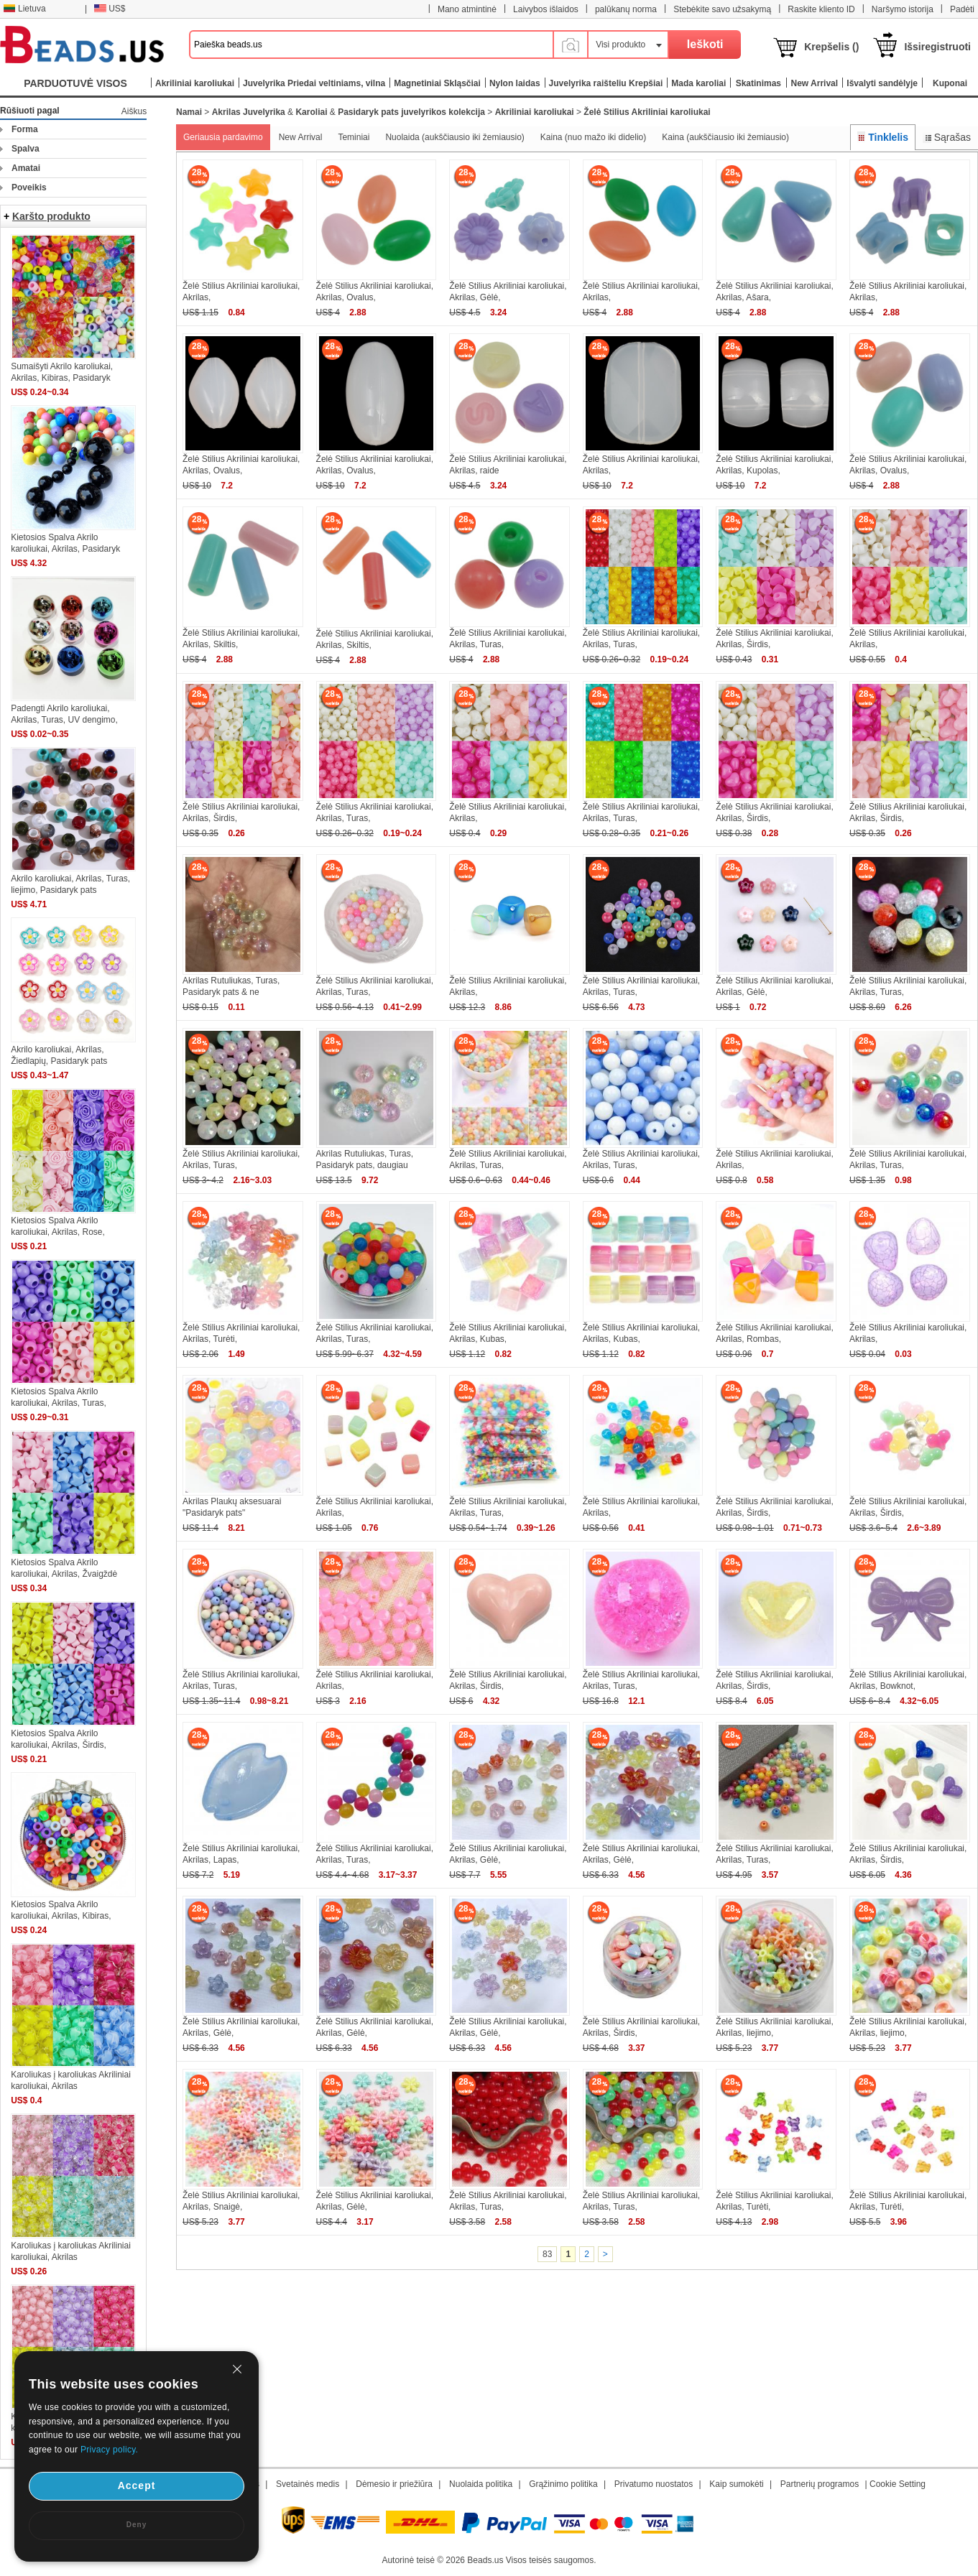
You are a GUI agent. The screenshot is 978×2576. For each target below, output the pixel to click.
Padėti (962, 9)
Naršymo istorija (902, 9)
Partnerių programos (819, 2484)
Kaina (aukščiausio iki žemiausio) (725, 137)
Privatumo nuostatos (653, 2484)
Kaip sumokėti (736, 2484)
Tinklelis (882, 137)
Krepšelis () (831, 46)
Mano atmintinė (467, 9)
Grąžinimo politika (563, 2484)
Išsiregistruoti (937, 46)
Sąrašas (947, 137)
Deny (136, 2525)
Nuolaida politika (480, 2484)
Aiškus (134, 111)
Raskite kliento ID (821, 9)
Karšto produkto (51, 216)
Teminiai (353, 137)
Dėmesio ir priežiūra (394, 2484)
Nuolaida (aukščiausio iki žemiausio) (454, 137)
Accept (137, 2485)
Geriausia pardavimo (223, 137)
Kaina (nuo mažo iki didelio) (593, 137)
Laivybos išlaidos (545, 9)
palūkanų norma (626, 9)
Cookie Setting (897, 2484)
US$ (109, 9)
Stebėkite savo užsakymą (722, 9)
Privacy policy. (109, 2450)
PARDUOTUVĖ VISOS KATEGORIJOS (75, 87)
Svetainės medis (307, 2484)
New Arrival (301, 137)
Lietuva (24, 9)
